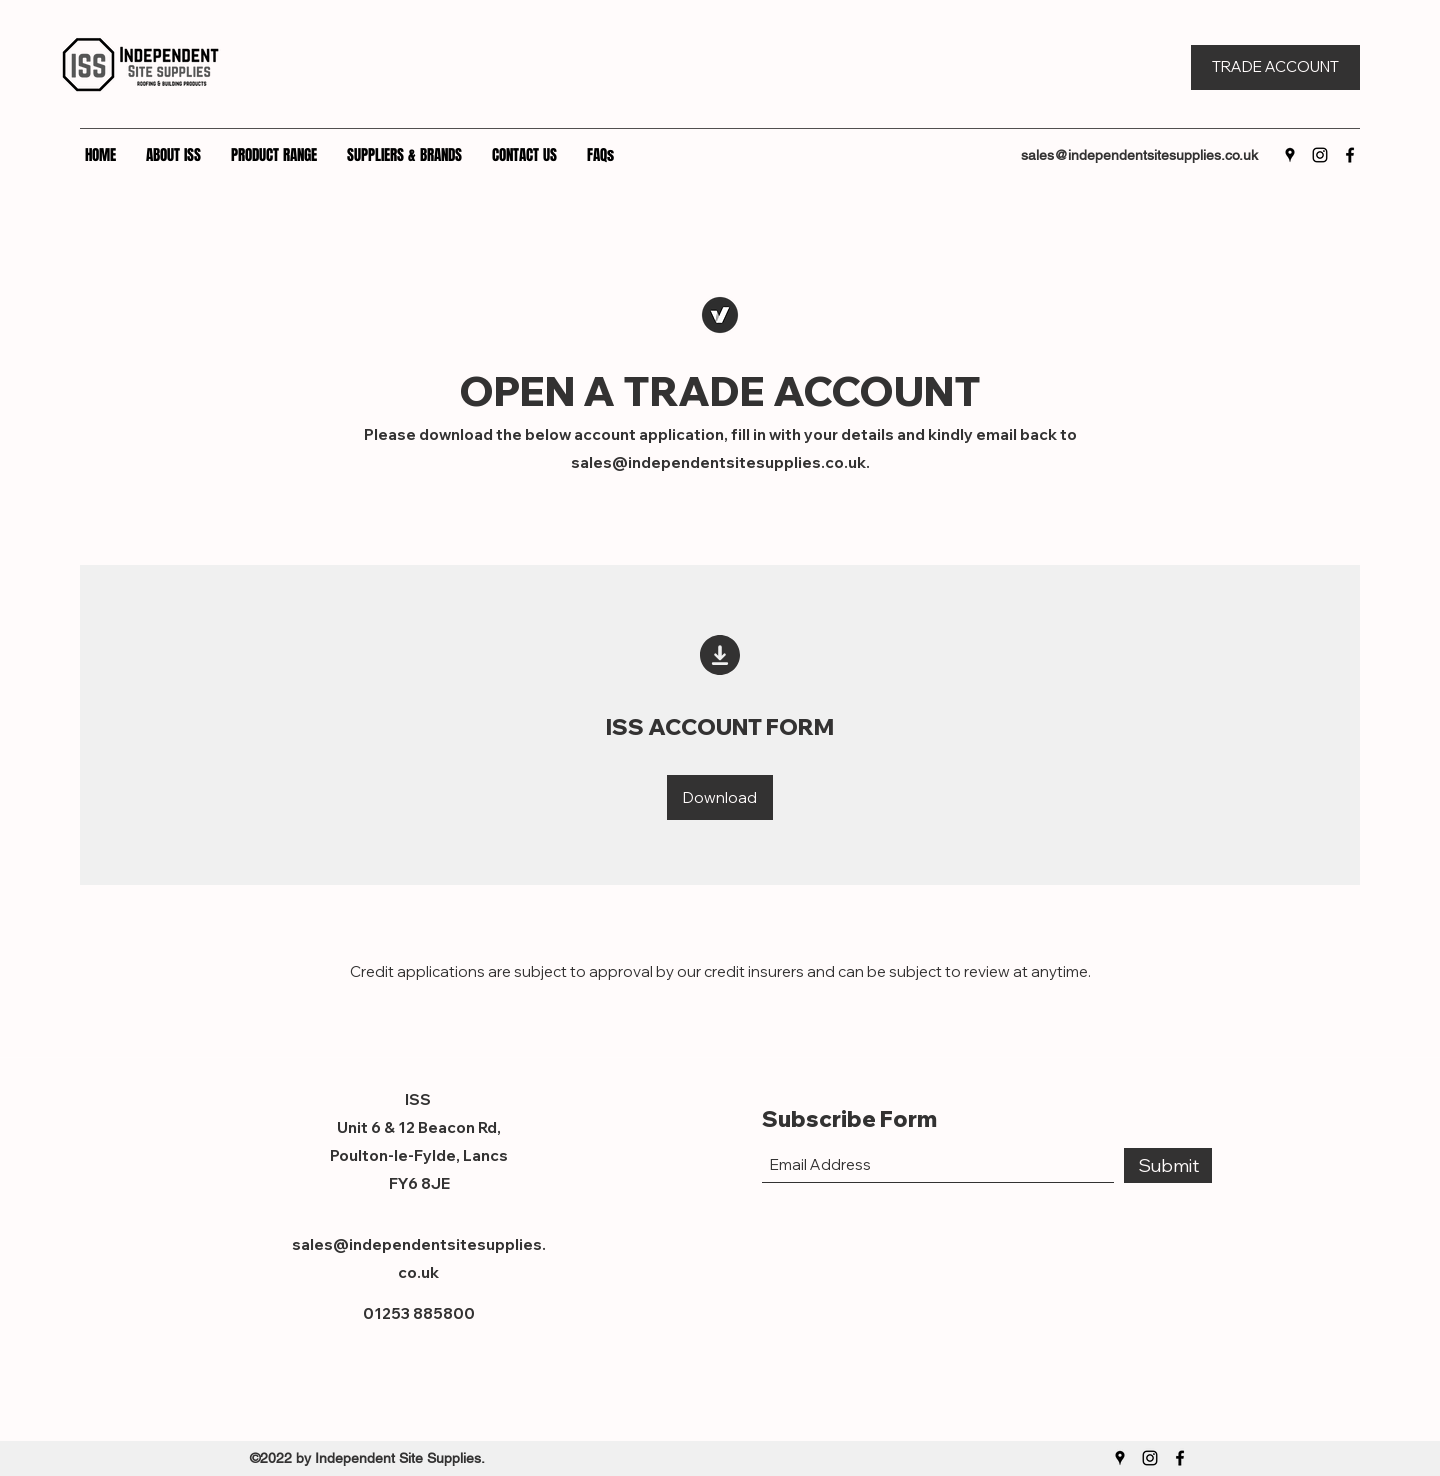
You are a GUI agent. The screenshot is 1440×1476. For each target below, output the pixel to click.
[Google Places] (1290, 155)
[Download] (720, 797)
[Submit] (1168, 1165)
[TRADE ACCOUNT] (1275, 67)
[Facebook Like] (1149, 1295)
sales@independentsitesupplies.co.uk (1139, 155)
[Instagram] (1320, 155)
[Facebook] (1350, 155)
